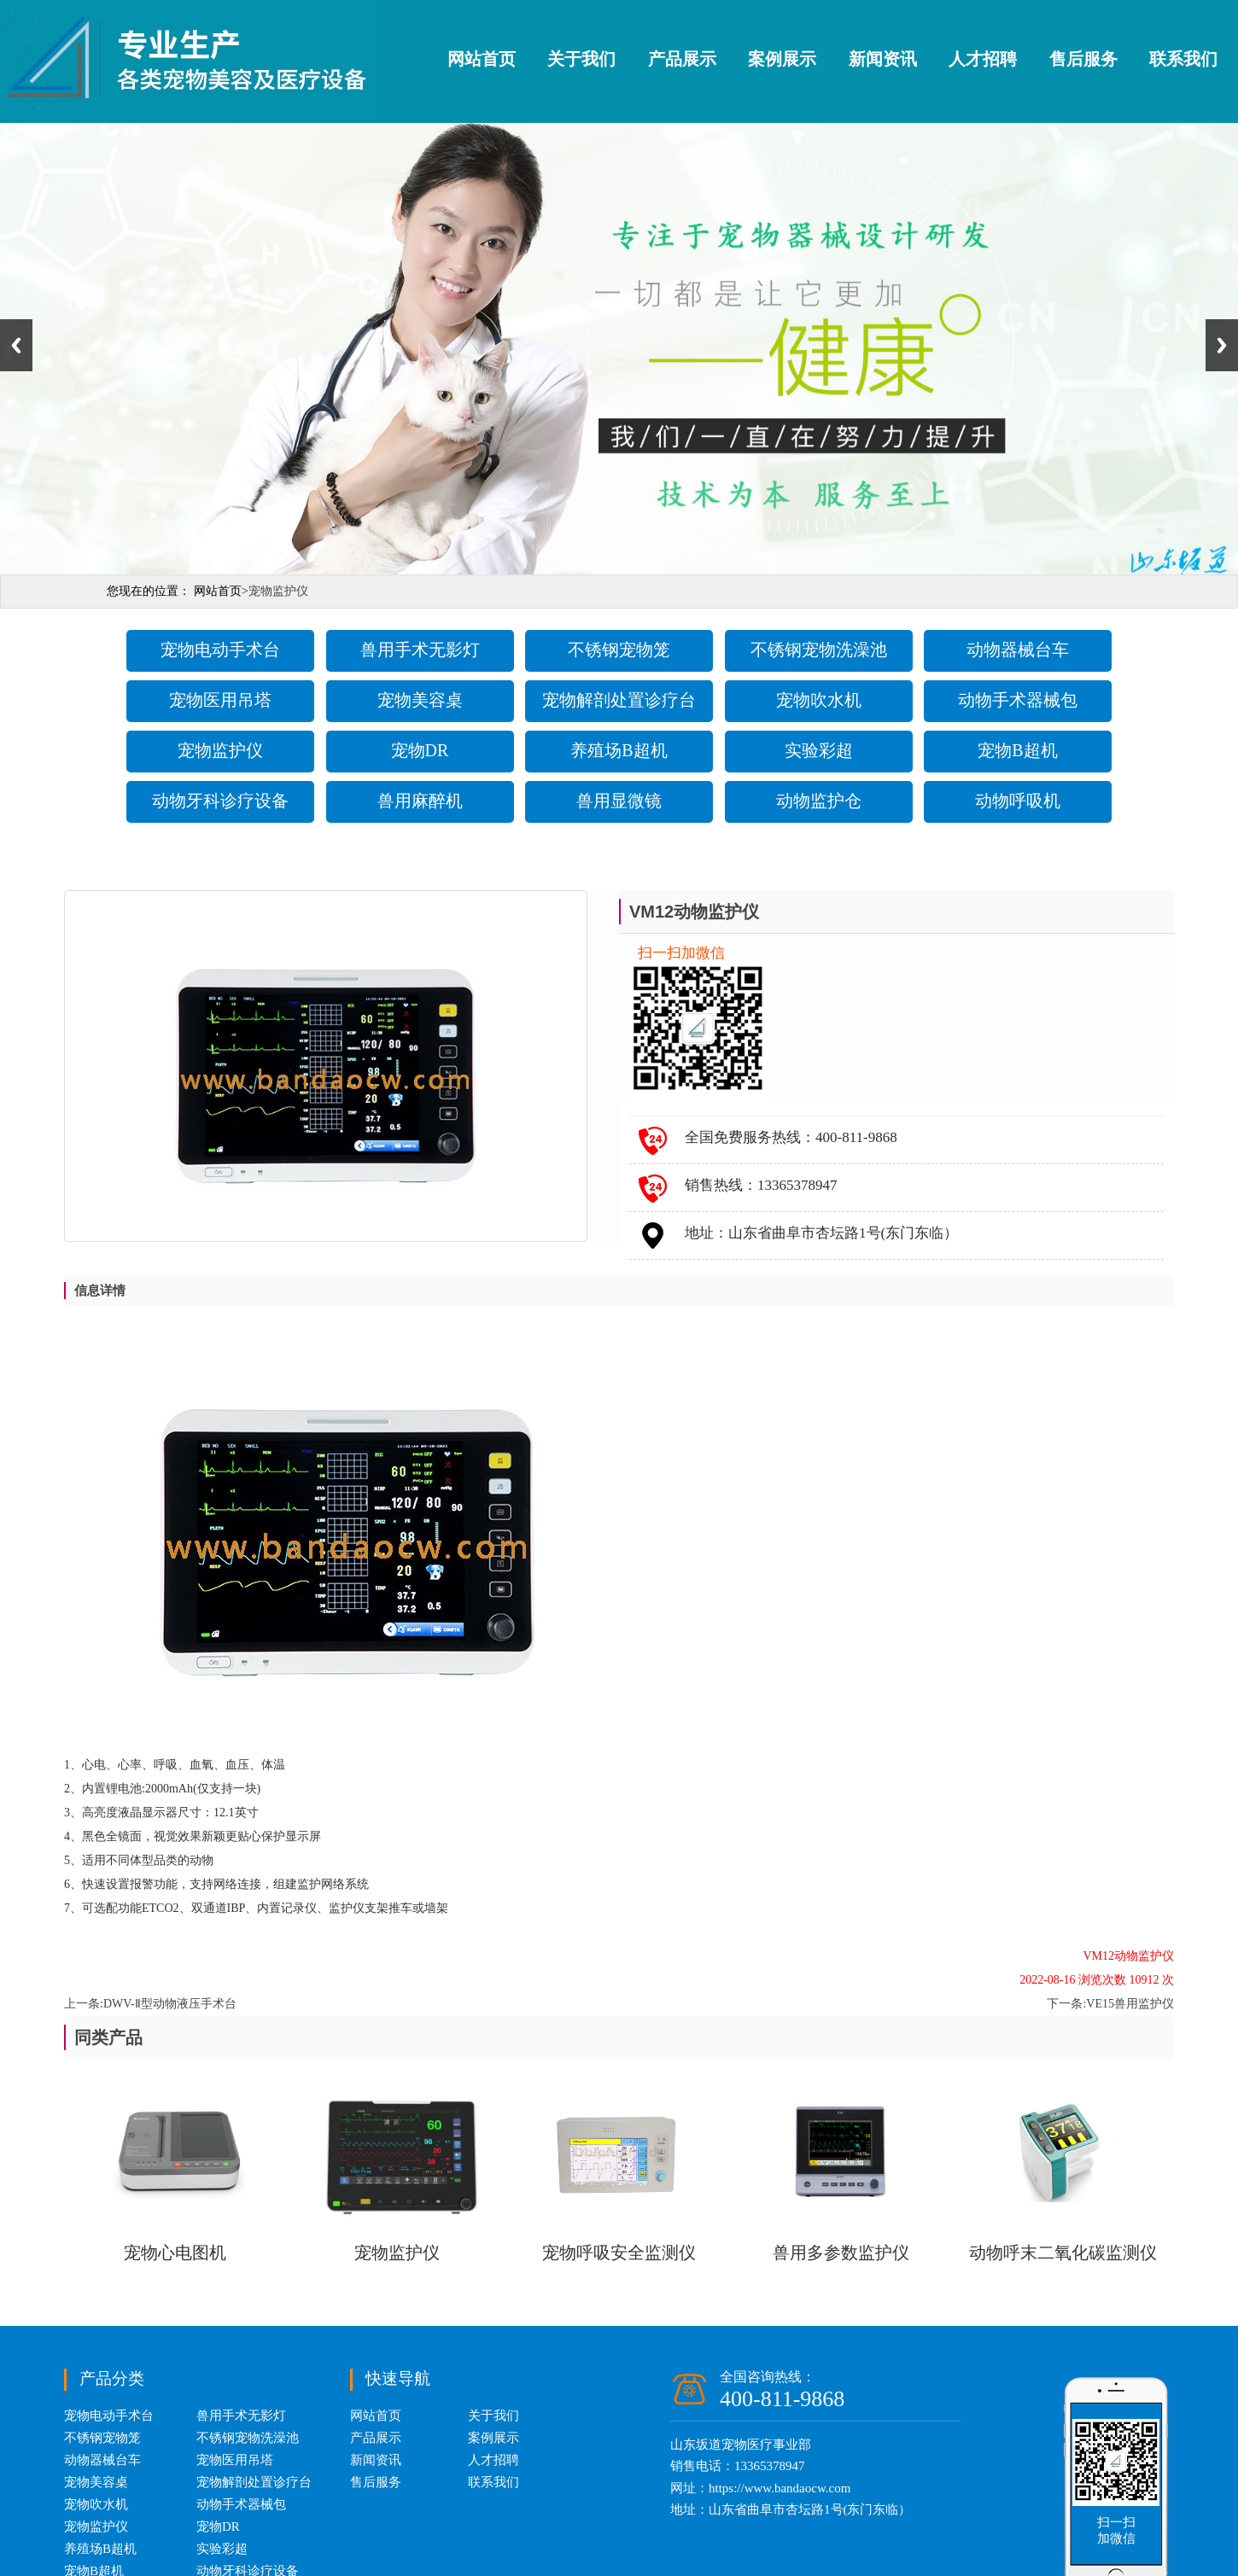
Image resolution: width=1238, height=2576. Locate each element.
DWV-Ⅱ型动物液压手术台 (170, 2003)
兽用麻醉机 (420, 800)
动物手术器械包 (1017, 700)
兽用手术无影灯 (420, 649)
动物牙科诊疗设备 (220, 800)
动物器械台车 (1017, 649)
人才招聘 (983, 59)
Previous (16, 345)
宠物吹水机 (818, 700)
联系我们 (1183, 59)
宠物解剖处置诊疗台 (619, 700)
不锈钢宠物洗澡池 (818, 649)
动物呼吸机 (1017, 800)
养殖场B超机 (618, 750)
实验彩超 (819, 750)
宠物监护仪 (220, 750)
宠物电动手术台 (220, 649)
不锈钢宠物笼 (619, 649)
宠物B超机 (1017, 750)
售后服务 (1083, 59)
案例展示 (782, 59)
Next (1222, 345)
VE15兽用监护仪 (1130, 2003)
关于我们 (581, 59)
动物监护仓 (818, 800)
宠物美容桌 (420, 700)
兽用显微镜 (619, 800)
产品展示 (682, 59)
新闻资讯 (883, 59)
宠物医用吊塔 (220, 700)
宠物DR (420, 750)
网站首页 (481, 59)
